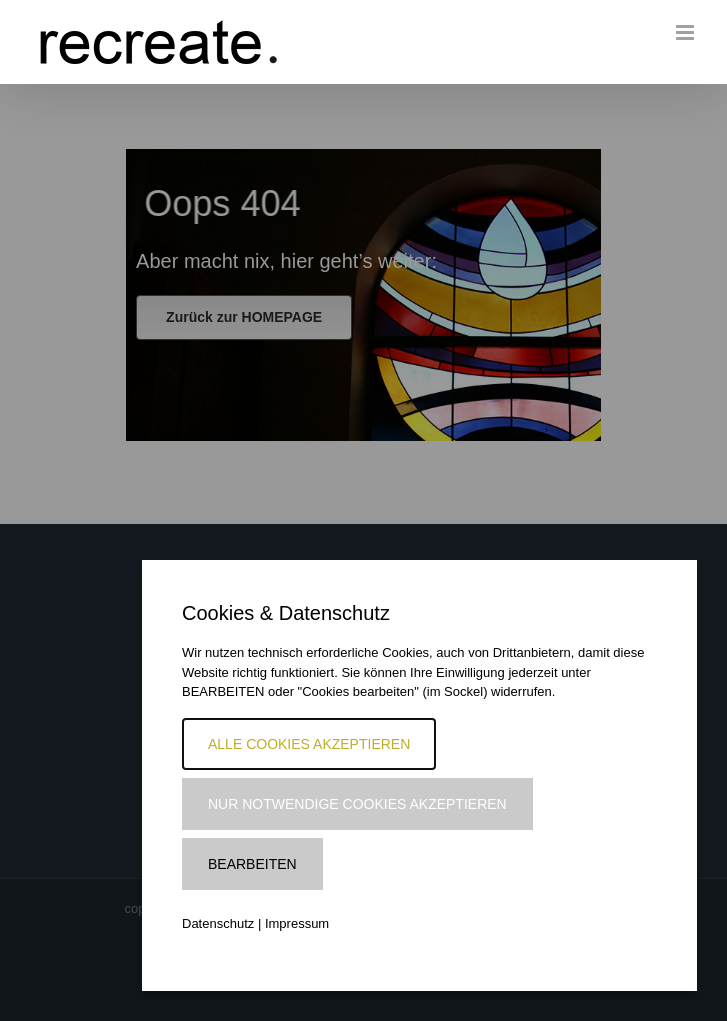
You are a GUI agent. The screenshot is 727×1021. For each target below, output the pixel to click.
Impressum (297, 923)
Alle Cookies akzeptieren (309, 744)
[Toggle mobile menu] (686, 32)
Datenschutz (218, 923)
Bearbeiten (252, 864)
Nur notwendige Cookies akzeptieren (357, 804)
